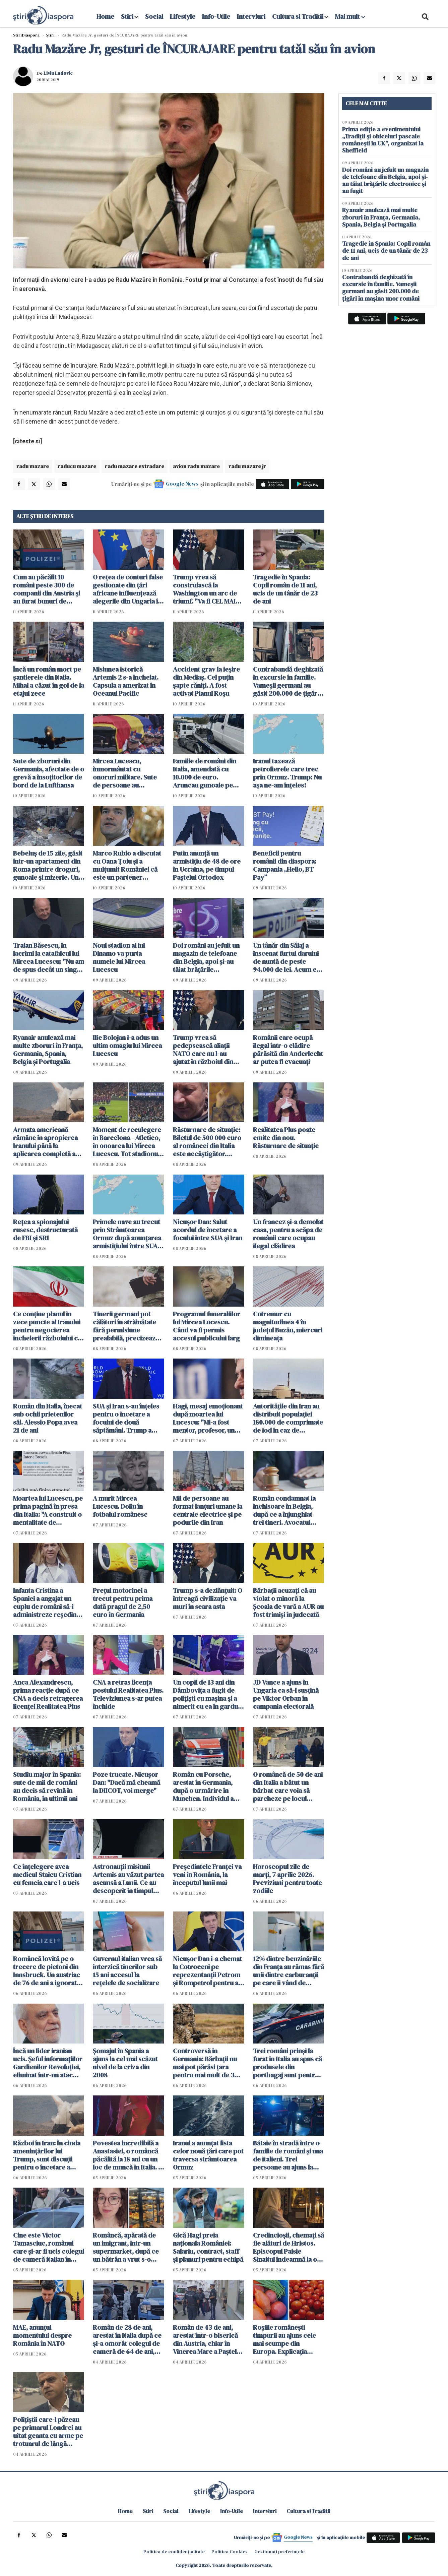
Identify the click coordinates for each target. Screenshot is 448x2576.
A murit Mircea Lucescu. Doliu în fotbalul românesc (120, 1506)
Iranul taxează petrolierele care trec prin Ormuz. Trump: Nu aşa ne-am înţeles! (287, 773)
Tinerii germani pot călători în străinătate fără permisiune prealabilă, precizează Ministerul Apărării (126, 1326)
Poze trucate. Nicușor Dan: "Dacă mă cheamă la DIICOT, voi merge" (126, 1782)
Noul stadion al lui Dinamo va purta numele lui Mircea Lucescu (119, 957)
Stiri (127, 16)
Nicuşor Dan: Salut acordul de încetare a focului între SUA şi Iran (207, 1230)
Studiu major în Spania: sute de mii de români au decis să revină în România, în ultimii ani (47, 1786)
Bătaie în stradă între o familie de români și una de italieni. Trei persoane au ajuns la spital (288, 2155)
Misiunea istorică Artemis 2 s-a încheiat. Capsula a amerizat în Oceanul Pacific (125, 681)
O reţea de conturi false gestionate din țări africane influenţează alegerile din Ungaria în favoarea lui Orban (128, 589)
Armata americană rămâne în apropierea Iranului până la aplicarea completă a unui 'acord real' (45, 1142)
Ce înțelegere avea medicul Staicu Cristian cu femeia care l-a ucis (47, 1875)
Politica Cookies (229, 2551)
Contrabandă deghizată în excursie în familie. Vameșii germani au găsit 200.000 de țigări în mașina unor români (288, 681)
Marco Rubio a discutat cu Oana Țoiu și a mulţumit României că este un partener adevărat (127, 865)
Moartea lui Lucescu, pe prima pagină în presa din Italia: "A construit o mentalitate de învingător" (48, 1510)
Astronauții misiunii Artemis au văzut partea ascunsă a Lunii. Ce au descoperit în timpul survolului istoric (128, 1879)
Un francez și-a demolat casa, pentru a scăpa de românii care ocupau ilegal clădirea (288, 1234)
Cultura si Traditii (297, 16)
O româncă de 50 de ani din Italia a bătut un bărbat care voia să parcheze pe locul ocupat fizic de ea (288, 1786)
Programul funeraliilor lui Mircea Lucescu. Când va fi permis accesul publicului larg (206, 1326)
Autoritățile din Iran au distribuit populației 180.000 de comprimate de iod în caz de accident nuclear (288, 1418)
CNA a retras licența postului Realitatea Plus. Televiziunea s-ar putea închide (128, 1694)
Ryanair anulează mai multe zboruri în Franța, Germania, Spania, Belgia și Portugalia (48, 1049)
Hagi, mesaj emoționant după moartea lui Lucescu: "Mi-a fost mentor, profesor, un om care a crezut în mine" (208, 1418)
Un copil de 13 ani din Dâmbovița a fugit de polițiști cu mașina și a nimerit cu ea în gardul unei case (206, 1694)
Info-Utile (216, 16)
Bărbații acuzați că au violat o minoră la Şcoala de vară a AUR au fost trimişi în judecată (288, 1602)
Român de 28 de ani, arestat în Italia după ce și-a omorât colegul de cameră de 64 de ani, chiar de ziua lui (127, 2339)
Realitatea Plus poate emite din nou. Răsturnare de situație (286, 1138)
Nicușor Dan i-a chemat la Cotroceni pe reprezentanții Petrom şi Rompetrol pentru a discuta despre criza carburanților (207, 1971)
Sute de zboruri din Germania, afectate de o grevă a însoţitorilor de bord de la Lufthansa (48, 773)
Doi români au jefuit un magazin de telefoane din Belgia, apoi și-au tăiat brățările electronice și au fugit (206, 957)
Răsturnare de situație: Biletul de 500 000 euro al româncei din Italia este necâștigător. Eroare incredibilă (207, 1142)
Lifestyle (182, 16)
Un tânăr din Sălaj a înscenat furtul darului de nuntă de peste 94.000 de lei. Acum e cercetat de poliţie (286, 957)
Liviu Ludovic (58, 73)
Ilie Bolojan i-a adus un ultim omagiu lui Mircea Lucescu (127, 1045)
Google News (182, 483)
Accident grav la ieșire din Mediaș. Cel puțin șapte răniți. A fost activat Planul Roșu (206, 681)
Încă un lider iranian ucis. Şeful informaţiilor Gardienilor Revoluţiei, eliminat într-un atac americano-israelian (47, 2063)
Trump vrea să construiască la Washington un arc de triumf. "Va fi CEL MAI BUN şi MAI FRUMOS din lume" (208, 589)
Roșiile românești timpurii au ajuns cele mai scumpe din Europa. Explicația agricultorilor (284, 2339)
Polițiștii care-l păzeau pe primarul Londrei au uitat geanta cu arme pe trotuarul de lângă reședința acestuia (48, 2431)
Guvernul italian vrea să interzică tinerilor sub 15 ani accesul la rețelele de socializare (127, 1971)
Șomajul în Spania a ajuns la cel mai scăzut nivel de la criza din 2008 (125, 2063)
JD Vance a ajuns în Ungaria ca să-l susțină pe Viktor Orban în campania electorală (286, 1694)
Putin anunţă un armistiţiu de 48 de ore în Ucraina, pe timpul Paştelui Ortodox (207, 865)
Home (105, 16)
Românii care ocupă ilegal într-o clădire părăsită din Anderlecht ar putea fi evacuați (288, 1049)
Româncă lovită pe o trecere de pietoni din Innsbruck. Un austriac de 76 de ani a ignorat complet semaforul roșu (46, 1971)
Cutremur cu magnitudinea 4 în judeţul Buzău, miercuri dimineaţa (287, 1326)
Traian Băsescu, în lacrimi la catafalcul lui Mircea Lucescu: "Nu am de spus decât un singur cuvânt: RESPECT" (48, 957)
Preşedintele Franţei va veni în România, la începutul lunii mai (207, 1875)
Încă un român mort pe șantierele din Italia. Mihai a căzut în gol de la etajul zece (48, 681)
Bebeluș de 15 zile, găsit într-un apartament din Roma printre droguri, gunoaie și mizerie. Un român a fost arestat (47, 865)
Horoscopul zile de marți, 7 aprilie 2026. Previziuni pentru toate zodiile (287, 1879)
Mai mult (350, 16)
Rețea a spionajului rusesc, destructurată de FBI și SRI (45, 1230)
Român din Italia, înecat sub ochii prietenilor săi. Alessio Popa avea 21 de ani (47, 1418)
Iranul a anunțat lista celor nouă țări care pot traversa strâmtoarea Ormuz (208, 2155)
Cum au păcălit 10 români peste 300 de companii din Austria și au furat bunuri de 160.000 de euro (46, 589)
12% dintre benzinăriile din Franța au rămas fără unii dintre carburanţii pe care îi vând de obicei (288, 1971)
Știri (50, 35)
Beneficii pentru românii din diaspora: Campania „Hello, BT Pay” (284, 865)
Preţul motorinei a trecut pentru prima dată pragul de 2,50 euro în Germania (122, 1602)
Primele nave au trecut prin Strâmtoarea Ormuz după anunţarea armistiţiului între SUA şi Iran (128, 1234)
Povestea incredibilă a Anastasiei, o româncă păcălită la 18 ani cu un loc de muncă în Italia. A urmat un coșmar (128, 2155)
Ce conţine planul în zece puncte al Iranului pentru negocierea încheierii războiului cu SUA (47, 1326)
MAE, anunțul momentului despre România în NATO (42, 2335)
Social (154, 16)
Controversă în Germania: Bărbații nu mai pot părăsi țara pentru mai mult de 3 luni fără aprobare (205, 2063)
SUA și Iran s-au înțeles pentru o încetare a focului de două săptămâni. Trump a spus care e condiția (126, 1418)
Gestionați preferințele (279, 2551)
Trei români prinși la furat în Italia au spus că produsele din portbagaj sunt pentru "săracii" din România (287, 2063)
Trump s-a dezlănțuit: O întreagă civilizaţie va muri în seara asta (207, 1598)
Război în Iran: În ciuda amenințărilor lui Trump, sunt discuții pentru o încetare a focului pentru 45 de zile (46, 2155)
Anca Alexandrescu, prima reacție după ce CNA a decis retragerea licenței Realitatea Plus (48, 1694)
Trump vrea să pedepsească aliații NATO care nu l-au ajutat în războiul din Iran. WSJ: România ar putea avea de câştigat (206, 1049)
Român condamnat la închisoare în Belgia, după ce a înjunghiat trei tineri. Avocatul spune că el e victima (284, 1510)
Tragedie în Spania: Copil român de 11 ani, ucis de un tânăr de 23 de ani (285, 589)
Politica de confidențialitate (174, 2551)
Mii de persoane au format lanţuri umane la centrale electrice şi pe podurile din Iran (207, 1510)
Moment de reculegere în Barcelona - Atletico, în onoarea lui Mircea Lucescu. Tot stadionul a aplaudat (127, 1142)
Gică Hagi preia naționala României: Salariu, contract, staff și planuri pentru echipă (208, 2247)
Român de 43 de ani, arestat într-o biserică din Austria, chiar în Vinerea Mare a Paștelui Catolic (207, 2339)
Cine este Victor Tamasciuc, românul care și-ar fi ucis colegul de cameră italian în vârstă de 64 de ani (48, 2247)
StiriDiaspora (26, 35)
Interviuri (251, 16)
